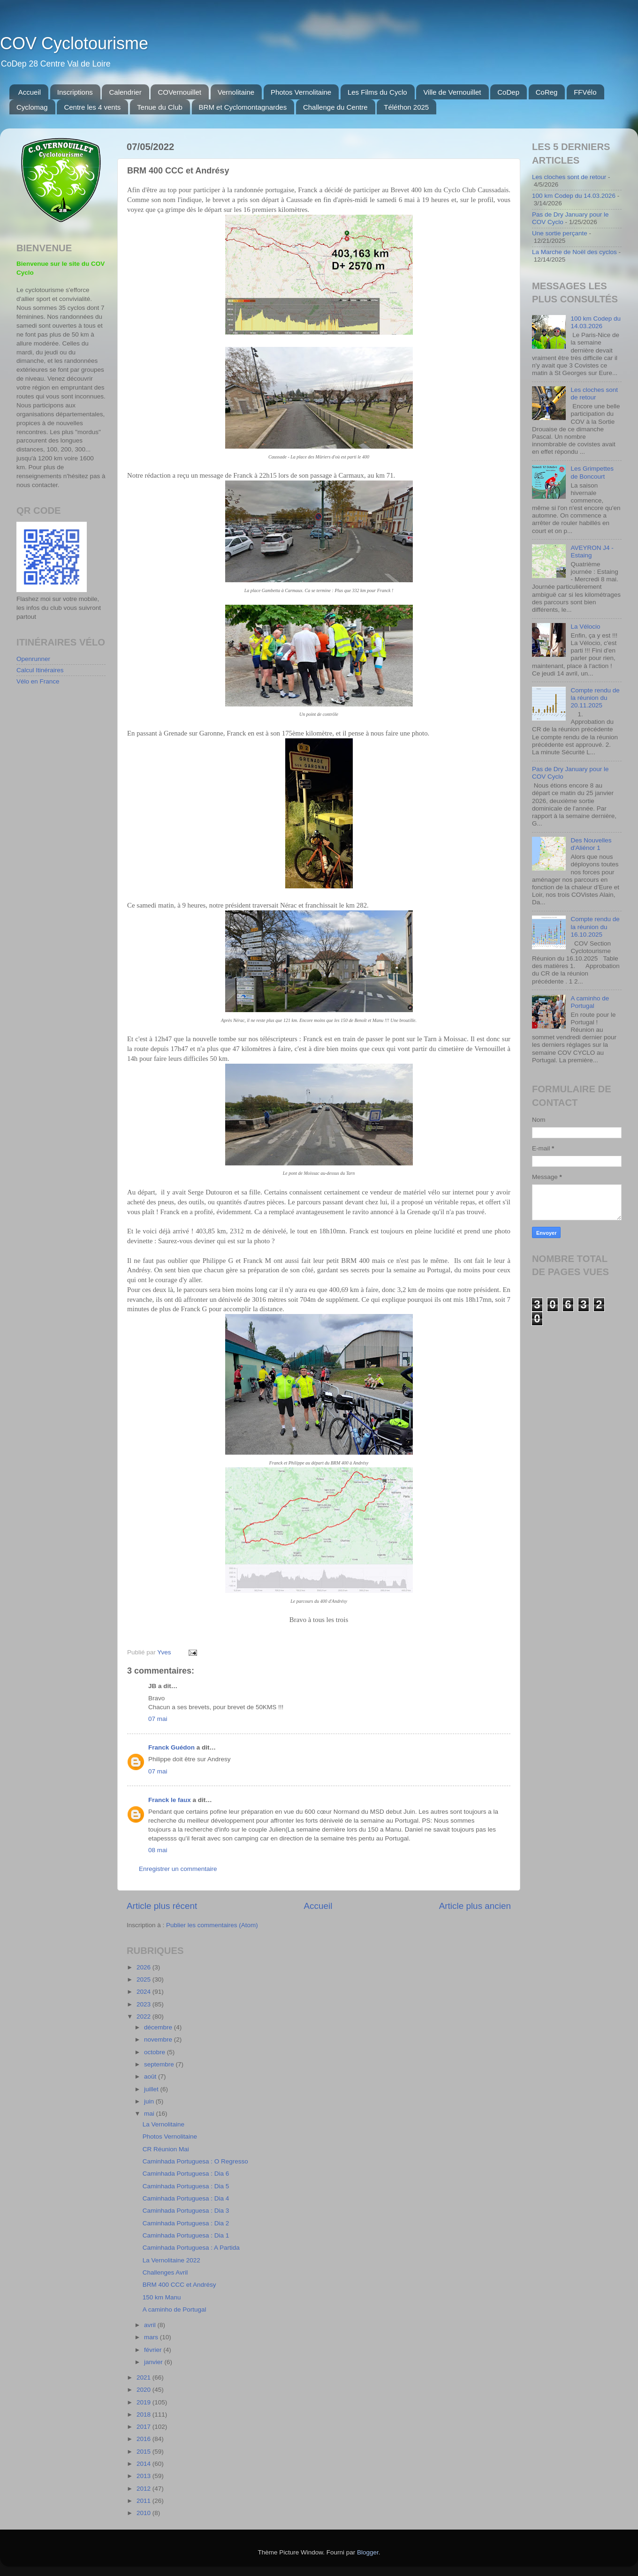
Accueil (29, 92)
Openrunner (33, 658)
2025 (144, 1979)
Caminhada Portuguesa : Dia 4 (186, 2198)
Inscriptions (75, 92)
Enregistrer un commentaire (178, 1868)
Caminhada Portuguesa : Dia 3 (186, 2210)
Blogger (368, 2552)
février (153, 2349)
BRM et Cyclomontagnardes (243, 107)
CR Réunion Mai (166, 2149)
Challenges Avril (165, 2272)
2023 (144, 2004)
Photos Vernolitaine (301, 92)
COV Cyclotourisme (74, 43)
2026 (144, 1967)
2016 (144, 2438)
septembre (160, 2064)
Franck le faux (169, 1799)
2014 (144, 2463)
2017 (144, 2426)
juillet (152, 2089)
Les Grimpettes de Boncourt (592, 472)
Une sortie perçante (559, 233)
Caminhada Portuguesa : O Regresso (195, 2161)
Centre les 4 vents (92, 107)
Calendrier (125, 92)
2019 (144, 2402)
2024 (144, 1991)
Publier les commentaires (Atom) (212, 1925)
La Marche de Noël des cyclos (574, 251)
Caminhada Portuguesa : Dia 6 (186, 2173)
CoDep (508, 92)
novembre (159, 2039)
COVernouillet (179, 92)
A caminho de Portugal (174, 2309)
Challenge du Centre (335, 107)
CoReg (547, 92)
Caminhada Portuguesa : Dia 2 (186, 2223)
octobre (155, 2052)
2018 (144, 2414)
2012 (144, 2488)
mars (152, 2337)
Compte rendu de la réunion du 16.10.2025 (594, 927)
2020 (144, 2389)
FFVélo (585, 92)
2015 (144, 2451)
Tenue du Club (159, 107)
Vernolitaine (236, 92)
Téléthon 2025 (406, 107)
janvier (154, 2362)
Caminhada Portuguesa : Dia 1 (186, 2235)
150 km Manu (162, 2297)
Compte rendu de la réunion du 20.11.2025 (594, 698)
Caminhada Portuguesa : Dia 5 (186, 2186)
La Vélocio (585, 626)
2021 (144, 2377)
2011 (144, 2500)
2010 (144, 2512)
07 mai (157, 1718)
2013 (144, 2475)
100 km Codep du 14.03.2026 (573, 195)
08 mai (157, 1850)
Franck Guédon (171, 1747)
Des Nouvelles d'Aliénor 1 (590, 844)
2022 (144, 2016)
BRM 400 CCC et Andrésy (179, 2284)
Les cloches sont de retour (569, 176)
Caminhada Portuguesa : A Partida (191, 2247)
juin (150, 2101)
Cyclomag (32, 107)
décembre (159, 2027)
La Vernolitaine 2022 (171, 2260)
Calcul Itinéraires (40, 670)
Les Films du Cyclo (377, 92)
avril (151, 2324)
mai (150, 2113)
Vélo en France (38, 681)
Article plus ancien (475, 1906)
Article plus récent (162, 1906)
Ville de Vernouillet (452, 92)
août (151, 2076)
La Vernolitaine (163, 2124)
